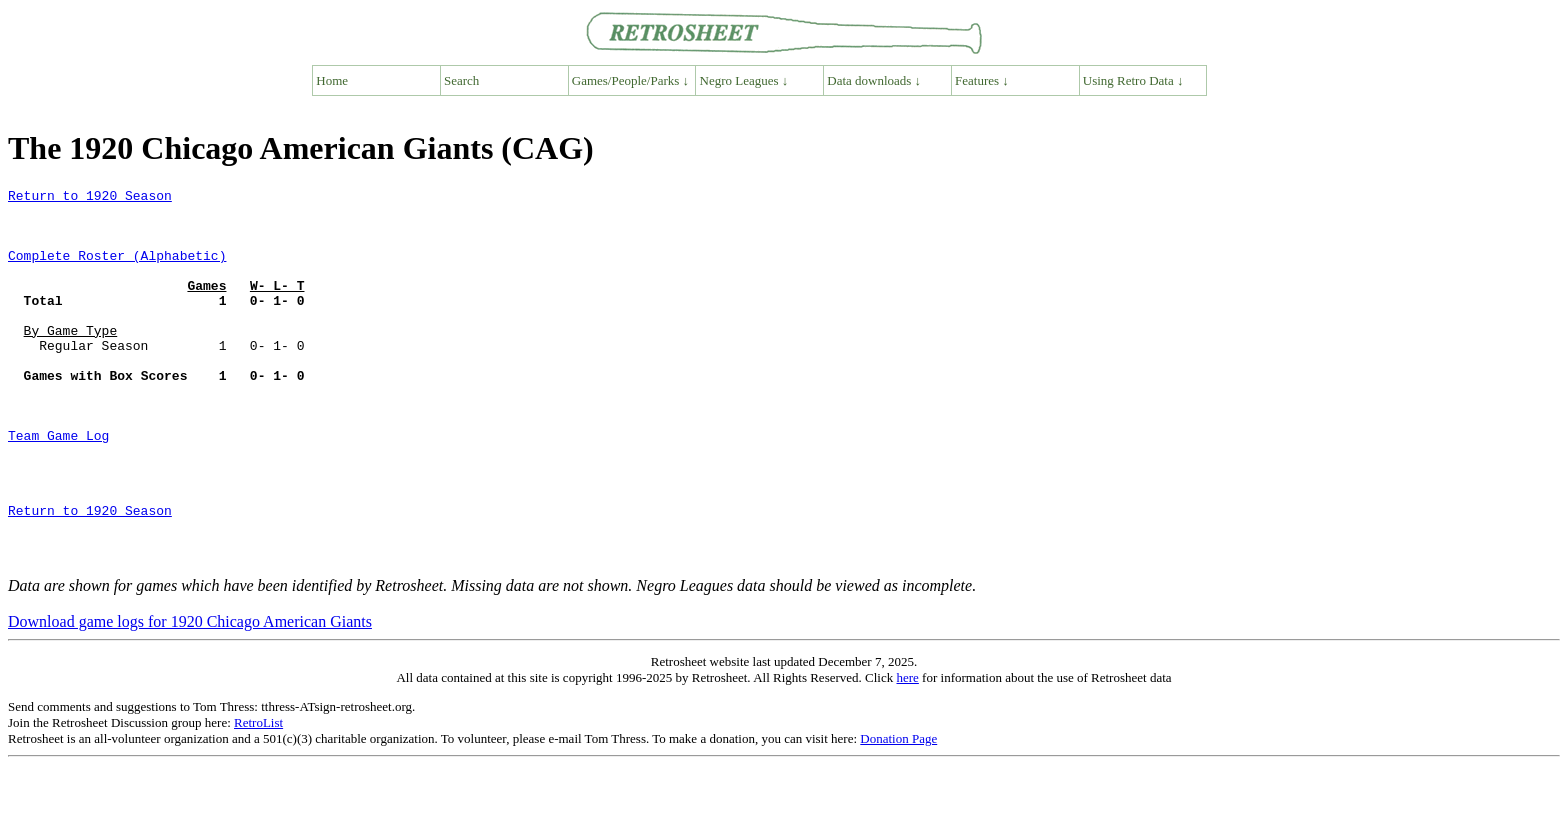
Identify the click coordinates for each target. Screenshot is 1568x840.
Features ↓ (982, 80)
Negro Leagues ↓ (744, 80)
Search (461, 80)
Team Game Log (58, 486)
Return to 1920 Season (90, 198)
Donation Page (898, 813)
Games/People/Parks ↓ (630, 80)
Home (332, 80)
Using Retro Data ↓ (1133, 80)
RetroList (258, 797)
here (907, 752)
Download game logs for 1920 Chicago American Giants (190, 696)
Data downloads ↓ (874, 80)
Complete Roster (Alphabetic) (117, 270)
